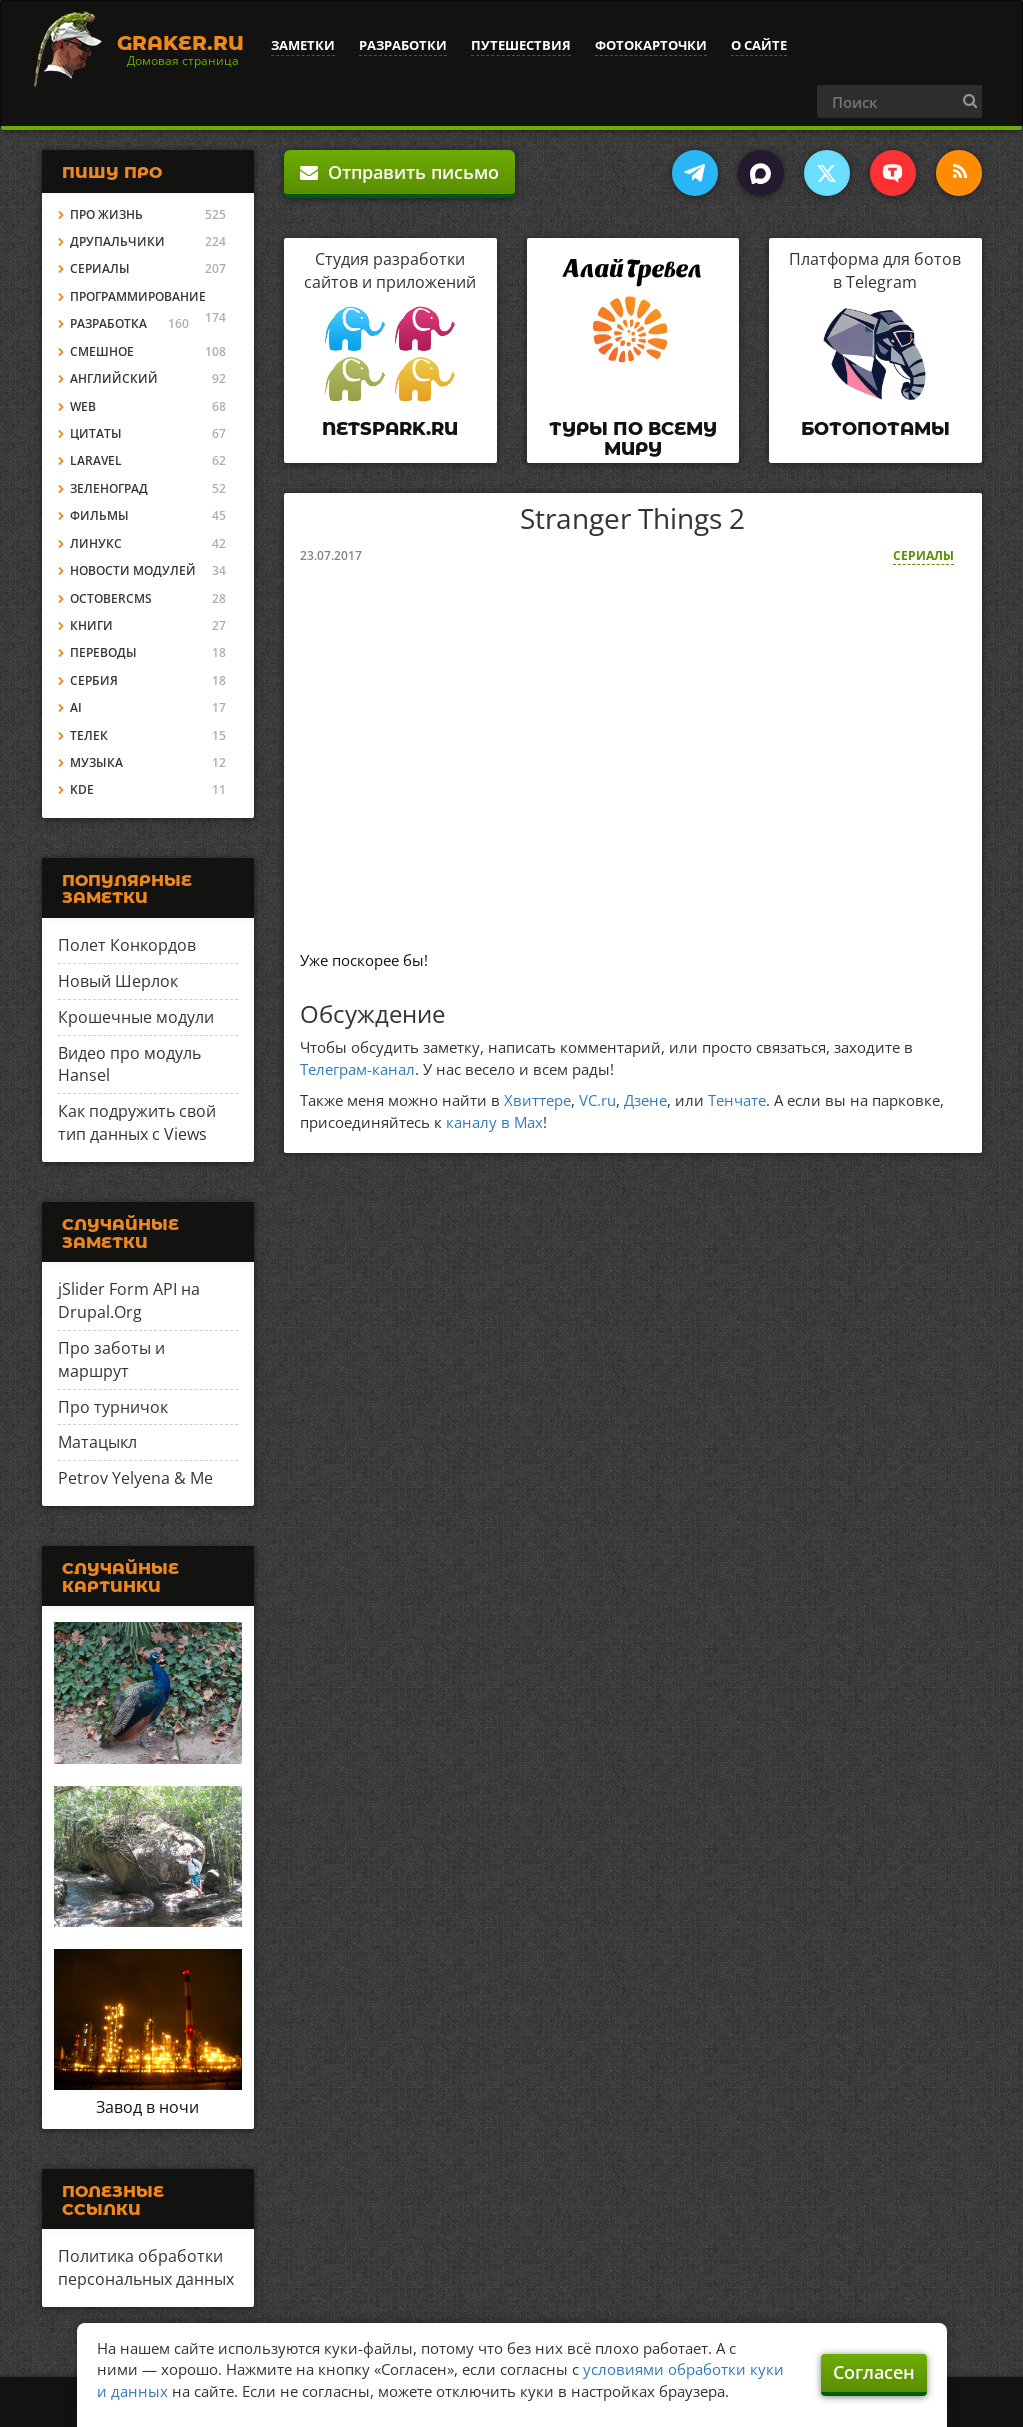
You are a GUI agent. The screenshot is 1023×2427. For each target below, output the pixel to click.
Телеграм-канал (357, 1069)
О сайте (759, 45)
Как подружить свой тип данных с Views (137, 1122)
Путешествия (521, 45)
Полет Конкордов (127, 945)
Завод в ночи (147, 2107)
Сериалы (923, 555)
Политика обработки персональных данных (146, 2267)
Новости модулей (133, 570)
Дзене (645, 1100)
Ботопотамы (875, 429)
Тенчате (737, 1100)
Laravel (96, 460)
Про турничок (113, 1407)
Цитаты (96, 433)
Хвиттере (537, 1100)
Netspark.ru (390, 429)
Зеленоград (109, 488)
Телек (89, 735)
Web (83, 406)
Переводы (103, 652)
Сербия (94, 680)
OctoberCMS (111, 598)
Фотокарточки (651, 45)
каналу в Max (494, 1122)
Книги (91, 625)
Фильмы (99, 515)
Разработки (403, 45)
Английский (114, 378)
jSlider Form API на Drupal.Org (129, 1300)
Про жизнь (106, 214)
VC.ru (597, 1100)
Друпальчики (117, 241)
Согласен (874, 2372)
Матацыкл (97, 1442)
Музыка (96, 762)
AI (76, 707)
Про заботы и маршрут (111, 1359)
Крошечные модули (136, 1017)
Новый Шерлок (118, 981)
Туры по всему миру (633, 439)
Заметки (303, 45)
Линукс (96, 543)
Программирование (138, 296)
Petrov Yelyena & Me (135, 1478)
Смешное (102, 351)
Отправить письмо (399, 172)
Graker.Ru (180, 43)
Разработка (108, 323)
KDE (82, 789)
